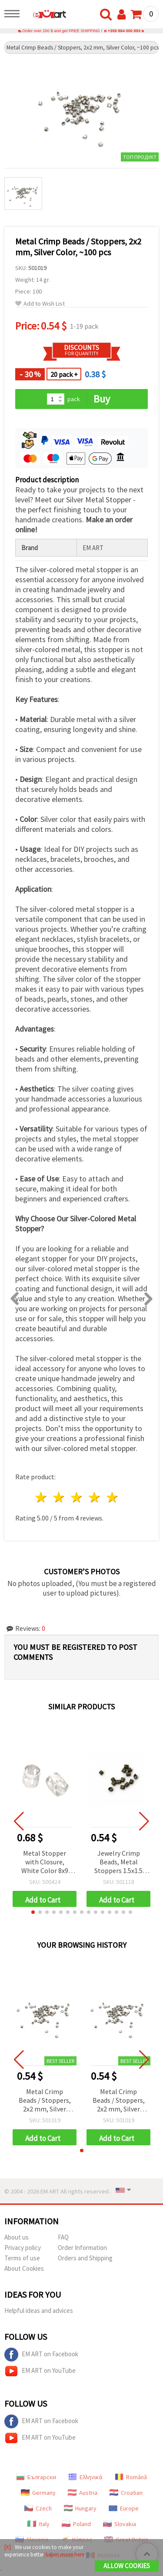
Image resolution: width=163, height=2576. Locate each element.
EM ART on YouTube (40, 2371)
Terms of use (22, 2258)
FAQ (63, 2237)
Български (36, 2477)
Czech (38, 2508)
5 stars (112, 1497)
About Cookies (24, 2268)
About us (16, 2237)
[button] (33, 1912)
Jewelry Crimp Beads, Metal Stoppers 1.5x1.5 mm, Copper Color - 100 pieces (118, 1862)
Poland (76, 2524)
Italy (38, 2524)
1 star (41, 1497)
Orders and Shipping (85, 2258)
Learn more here (65, 2554)
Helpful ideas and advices (38, 2310)
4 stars (94, 1497)
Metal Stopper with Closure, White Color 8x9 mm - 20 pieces (44, 1862)
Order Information (82, 2247)
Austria (82, 2493)
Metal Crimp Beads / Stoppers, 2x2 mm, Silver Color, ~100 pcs (45, 2100)
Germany (38, 2493)
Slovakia (119, 2524)
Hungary (80, 2508)
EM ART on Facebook (41, 2355)
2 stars (59, 1497)
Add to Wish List (40, 303)
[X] (7, 2547)
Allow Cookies (126, 2566)
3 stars (77, 1497)
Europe (124, 2508)
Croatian (126, 2493)
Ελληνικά (85, 2477)
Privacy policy (22, 2247)
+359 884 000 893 (124, 31)
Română (131, 2477)
